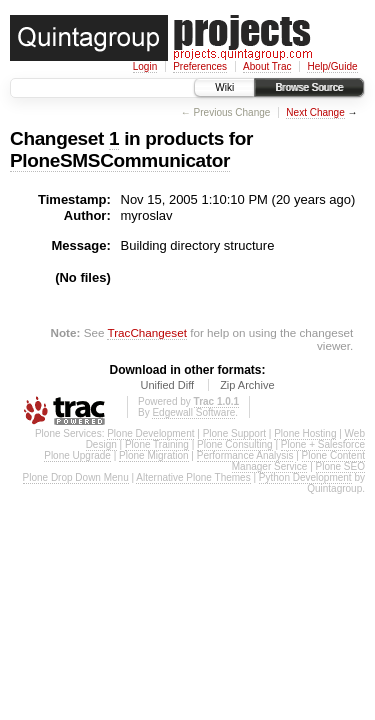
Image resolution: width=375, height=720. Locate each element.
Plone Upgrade (77, 455)
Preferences (200, 66)
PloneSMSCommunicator (120, 160)
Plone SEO (340, 466)
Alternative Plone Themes (193, 477)
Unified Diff (167, 385)
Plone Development (150, 433)
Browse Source (309, 87)
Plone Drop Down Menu (76, 477)
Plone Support (234, 433)
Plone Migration (153, 455)
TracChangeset (146, 332)
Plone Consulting (235, 444)
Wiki (224, 87)
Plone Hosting (305, 433)
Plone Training (157, 444)
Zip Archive (247, 385)
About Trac (267, 66)
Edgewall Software (193, 412)
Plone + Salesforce (323, 444)
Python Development (305, 477)
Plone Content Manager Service (298, 461)
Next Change (315, 112)
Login (145, 66)
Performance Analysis (245, 455)
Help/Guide (332, 66)
